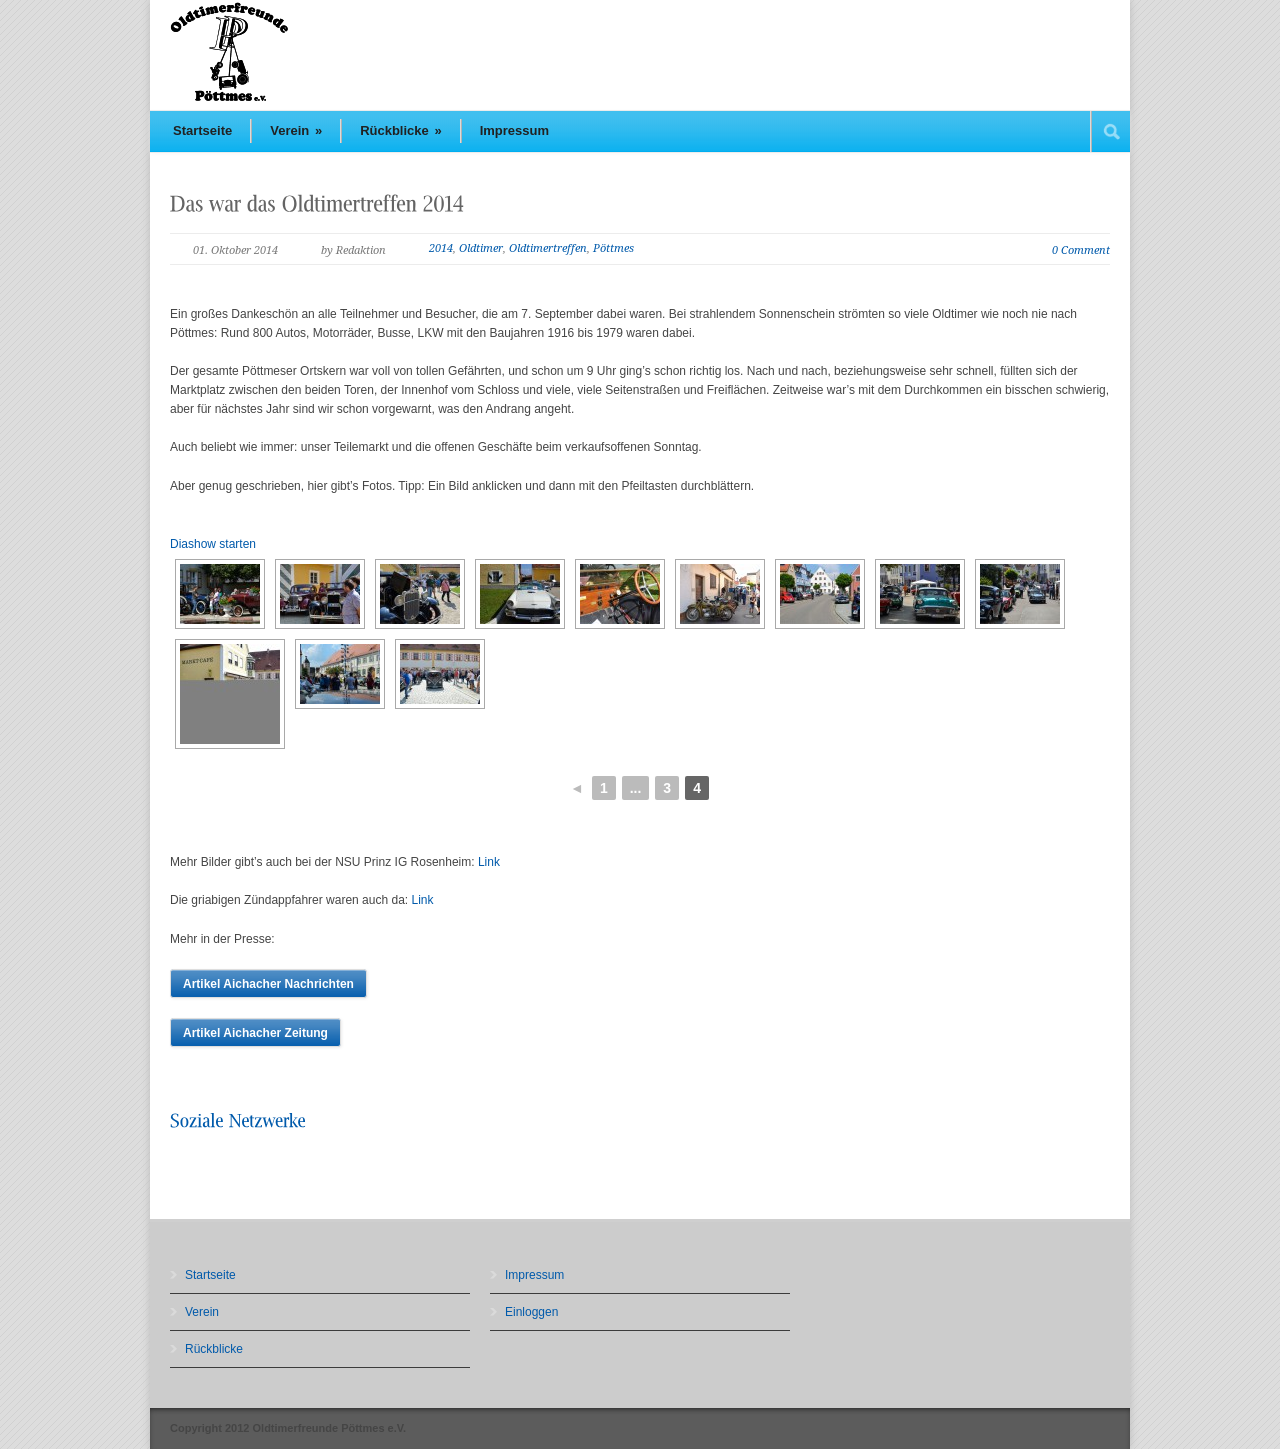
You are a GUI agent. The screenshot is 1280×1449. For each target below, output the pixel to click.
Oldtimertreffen (548, 248)
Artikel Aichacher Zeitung (255, 1033)
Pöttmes (613, 248)
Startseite (202, 130)
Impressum (514, 130)
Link (489, 862)
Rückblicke (401, 130)
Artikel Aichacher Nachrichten (268, 984)
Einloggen (531, 1312)
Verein (296, 130)
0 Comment (1081, 250)
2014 (441, 248)
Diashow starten (213, 544)
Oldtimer (481, 248)
